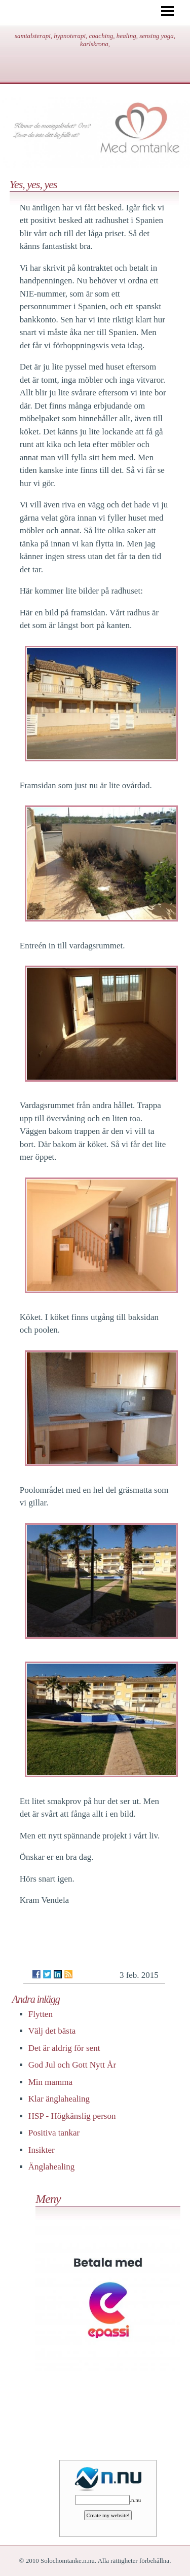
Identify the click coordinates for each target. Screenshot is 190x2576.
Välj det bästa (51, 2031)
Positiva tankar (54, 2133)
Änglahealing (51, 2167)
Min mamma (50, 2082)
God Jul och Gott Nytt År (72, 2065)
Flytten (40, 2014)
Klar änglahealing (59, 2099)
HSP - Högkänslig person (72, 2116)
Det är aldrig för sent (64, 2048)
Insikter (41, 2150)
